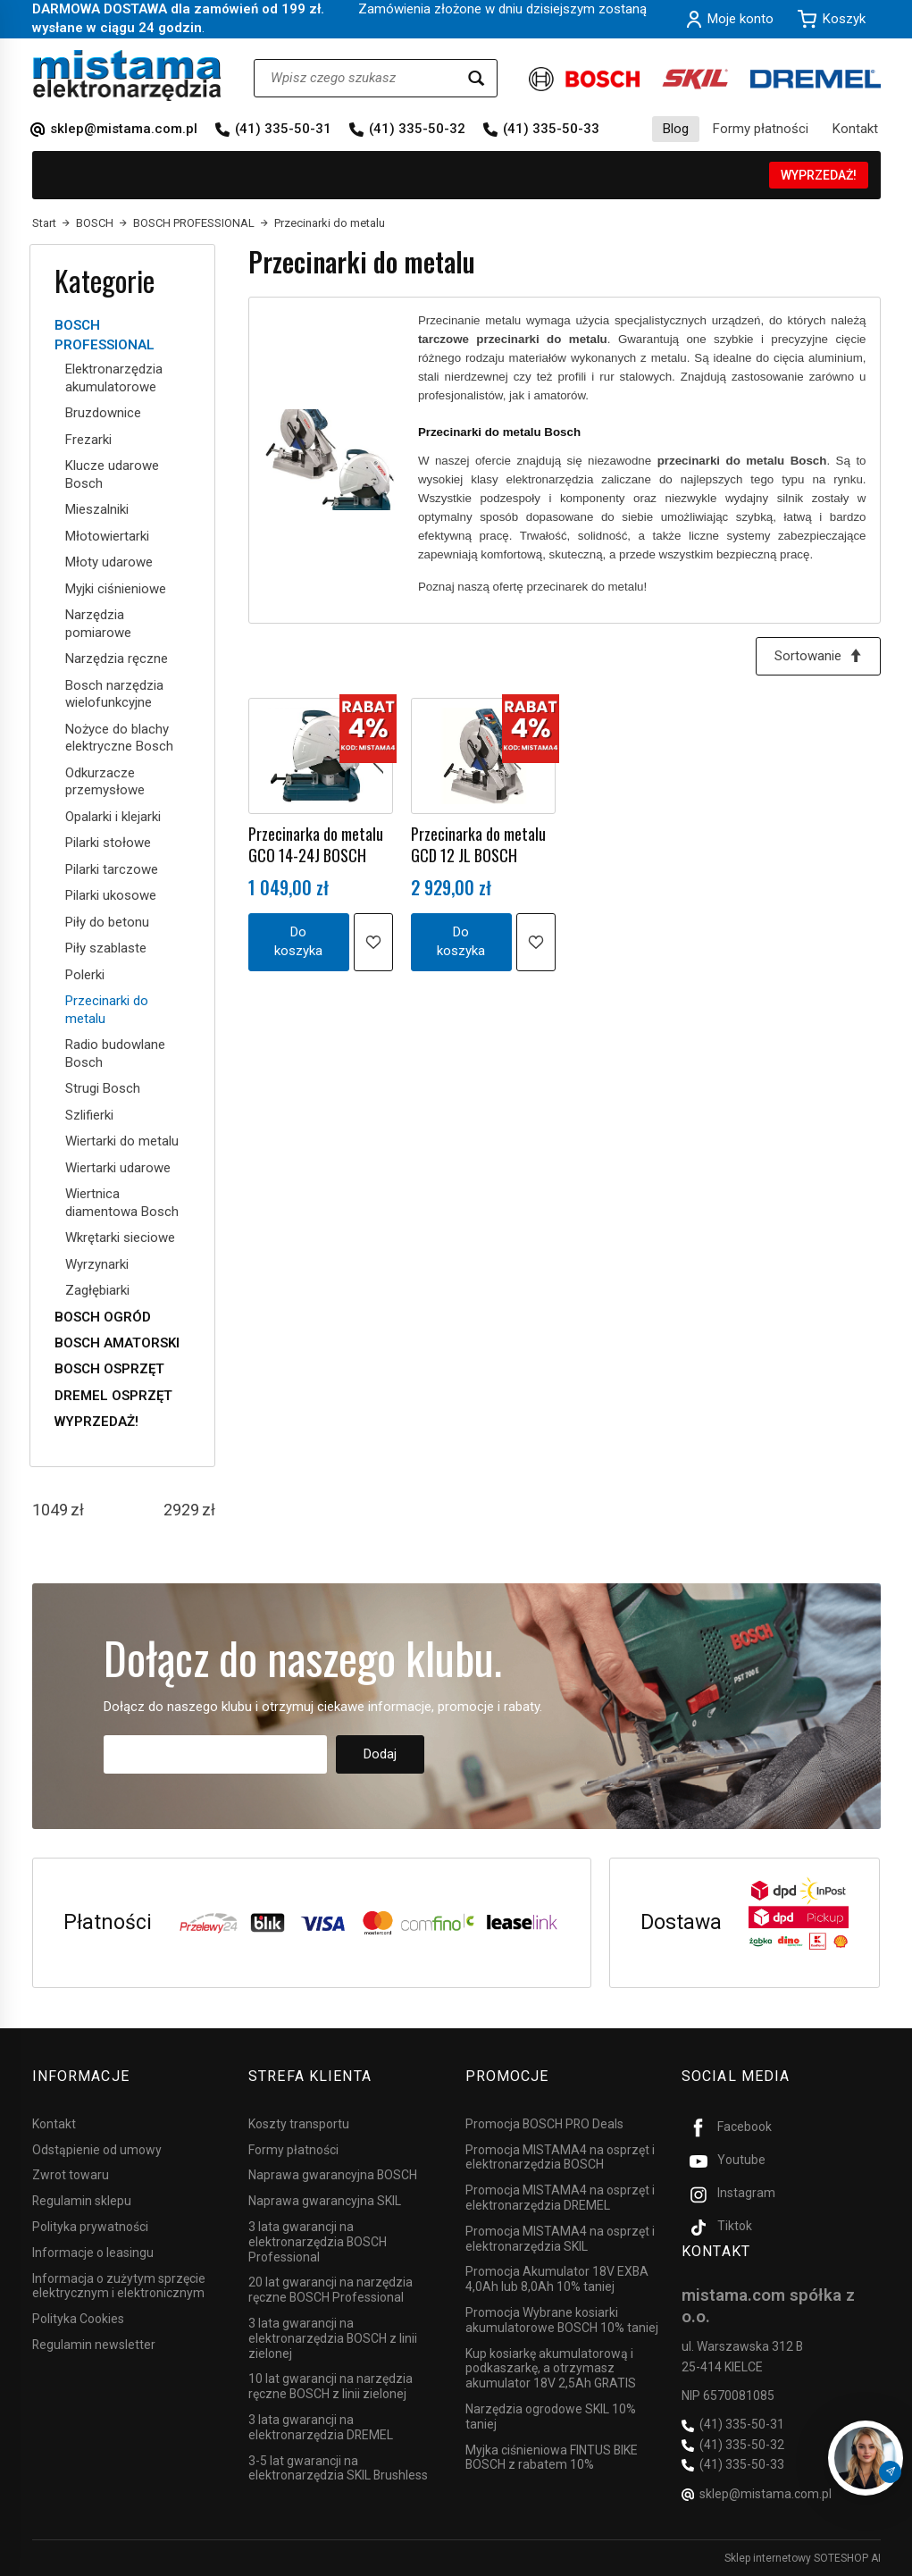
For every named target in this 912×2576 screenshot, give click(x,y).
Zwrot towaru (70, 2175)
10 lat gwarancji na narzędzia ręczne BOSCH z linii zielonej (330, 2386)
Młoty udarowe (109, 562)
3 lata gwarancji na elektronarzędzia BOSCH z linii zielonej (332, 2338)
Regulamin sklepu (81, 2201)
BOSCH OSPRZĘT (109, 1369)
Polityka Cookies (78, 2319)
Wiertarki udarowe (118, 1168)
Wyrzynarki (97, 1264)
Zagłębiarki (97, 1290)
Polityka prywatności (90, 2226)
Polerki (85, 975)
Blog (676, 129)
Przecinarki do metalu (106, 1010)
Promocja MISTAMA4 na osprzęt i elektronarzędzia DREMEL (560, 2197)
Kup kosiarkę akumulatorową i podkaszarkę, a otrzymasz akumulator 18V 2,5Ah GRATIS (550, 2367)
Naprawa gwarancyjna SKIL (324, 2201)
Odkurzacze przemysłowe (105, 782)
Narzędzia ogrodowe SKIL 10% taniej (550, 2416)
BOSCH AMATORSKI (117, 1343)
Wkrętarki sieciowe (120, 1237)
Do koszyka (298, 941)
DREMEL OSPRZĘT (113, 1396)
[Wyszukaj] (476, 78)
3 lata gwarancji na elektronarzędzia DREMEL (320, 2427)
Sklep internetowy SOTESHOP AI (802, 2558)
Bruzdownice (103, 413)
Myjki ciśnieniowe (115, 589)
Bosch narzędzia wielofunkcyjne (114, 694)
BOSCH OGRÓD (102, 1317)
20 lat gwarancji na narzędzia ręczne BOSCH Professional (330, 2289)
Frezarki (88, 440)
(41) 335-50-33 (551, 129)
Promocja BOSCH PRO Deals (544, 2124)
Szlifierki (89, 1115)
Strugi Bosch (102, 1088)
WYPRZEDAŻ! (819, 175)
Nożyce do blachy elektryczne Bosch (119, 738)
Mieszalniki (97, 509)
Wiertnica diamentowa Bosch (122, 1203)
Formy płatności (760, 129)
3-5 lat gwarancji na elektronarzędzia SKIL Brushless (338, 2467)
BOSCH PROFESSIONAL (104, 334)
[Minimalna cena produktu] (50, 1510)
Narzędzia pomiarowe (98, 624)
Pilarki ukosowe (110, 895)
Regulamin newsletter (93, 2344)
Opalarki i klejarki (113, 817)
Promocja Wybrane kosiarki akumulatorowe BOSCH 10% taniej (561, 2320)
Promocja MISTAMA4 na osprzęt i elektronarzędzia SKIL (560, 2238)
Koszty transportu (298, 2124)
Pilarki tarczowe (111, 869)
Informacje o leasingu (93, 2252)
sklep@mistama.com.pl (123, 129)
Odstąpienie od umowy (97, 2149)
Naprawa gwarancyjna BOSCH (332, 2175)
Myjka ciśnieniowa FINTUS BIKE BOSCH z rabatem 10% (551, 2456)
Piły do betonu (107, 922)
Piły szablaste (105, 948)
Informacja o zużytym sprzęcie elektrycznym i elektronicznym (118, 2285)
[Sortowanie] (818, 656)
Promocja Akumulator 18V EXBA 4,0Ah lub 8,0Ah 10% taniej (556, 2279)
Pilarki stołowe (108, 843)
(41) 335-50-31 (283, 129)
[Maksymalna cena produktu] (181, 1510)
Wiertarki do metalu (122, 1141)
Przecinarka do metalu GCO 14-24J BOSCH (315, 844)
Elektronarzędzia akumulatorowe (114, 378)
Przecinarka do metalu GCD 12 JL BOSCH (478, 844)
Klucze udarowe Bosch (112, 474)
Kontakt (855, 129)
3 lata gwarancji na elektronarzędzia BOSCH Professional (317, 2241)
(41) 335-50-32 (417, 129)
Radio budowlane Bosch (115, 1053)
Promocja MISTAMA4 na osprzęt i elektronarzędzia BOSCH (560, 2156)
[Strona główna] (127, 75)
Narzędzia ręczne (116, 658)
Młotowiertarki (107, 536)
